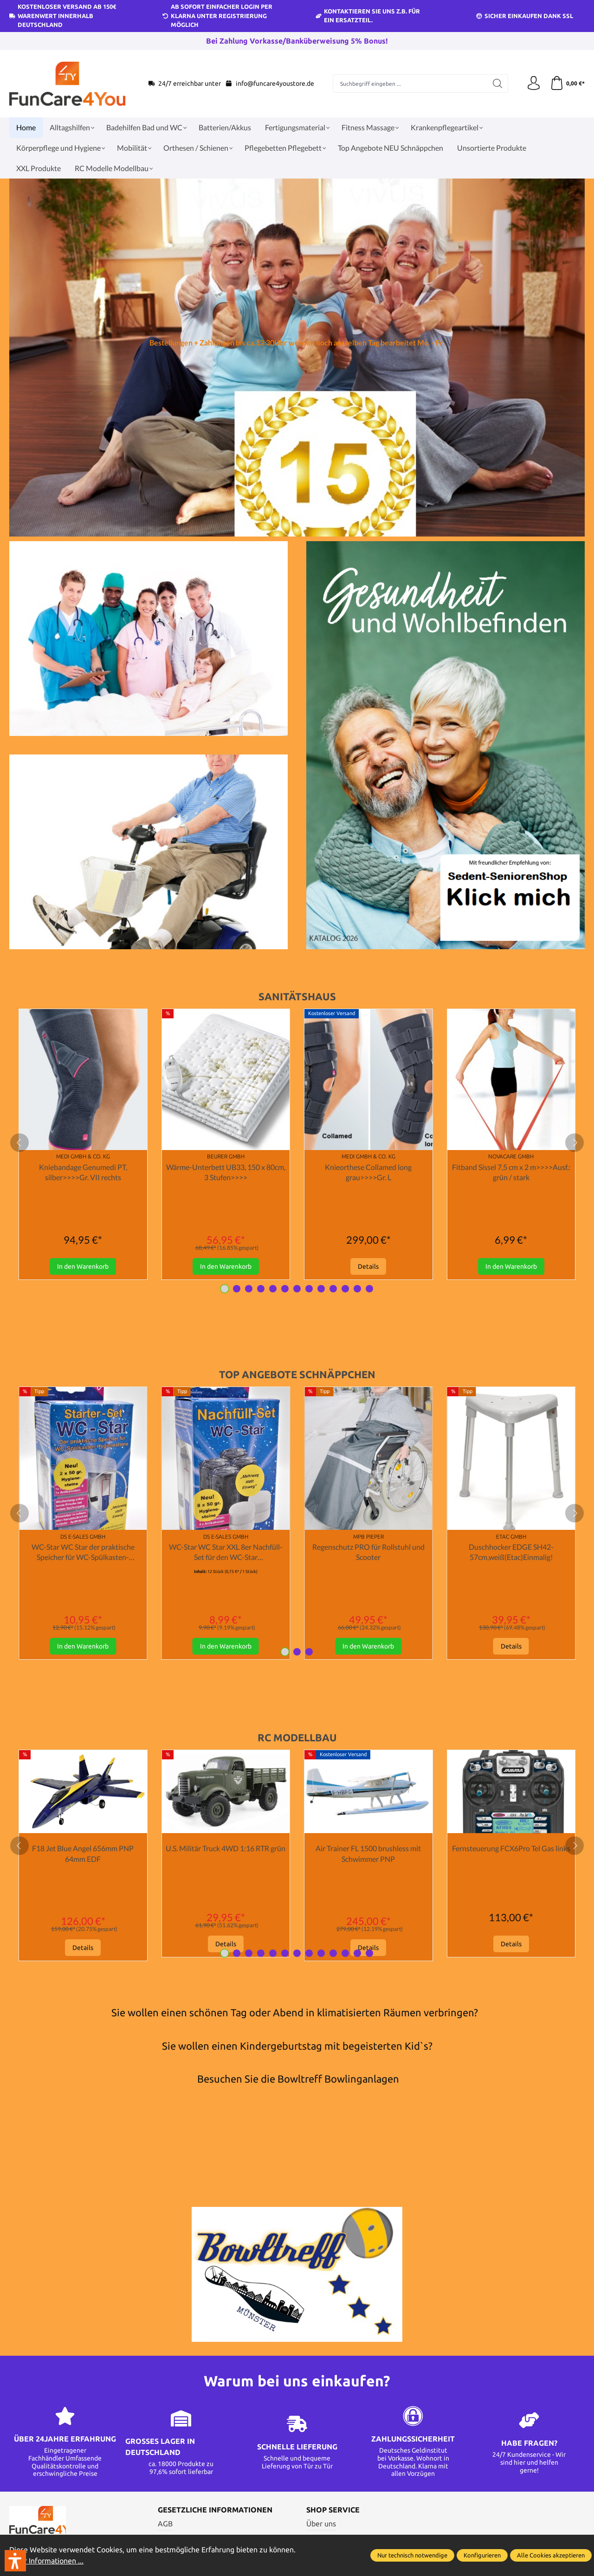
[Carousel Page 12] (357, 1288)
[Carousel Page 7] (297, 1288)
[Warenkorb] (567, 83)
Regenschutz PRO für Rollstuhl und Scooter (368, 1551)
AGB (165, 2524)
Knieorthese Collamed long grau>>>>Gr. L (368, 1172)
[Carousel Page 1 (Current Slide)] (224, 1288)
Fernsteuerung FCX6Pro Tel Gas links (511, 1848)
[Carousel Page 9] (321, 1288)
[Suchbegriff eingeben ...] (410, 83)
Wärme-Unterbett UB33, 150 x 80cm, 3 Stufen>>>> (225, 1172)
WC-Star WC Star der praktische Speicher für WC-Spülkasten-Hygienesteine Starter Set (83, 1552)
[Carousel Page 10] (333, 1288)
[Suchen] (497, 83)
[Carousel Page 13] (369, 1288)
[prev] (19, 1142)
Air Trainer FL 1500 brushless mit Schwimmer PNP (368, 1853)
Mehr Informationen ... (46, 2561)
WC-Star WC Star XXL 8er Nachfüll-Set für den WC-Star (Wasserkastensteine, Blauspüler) (226, 1552)
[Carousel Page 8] (309, 1288)
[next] (574, 1142)
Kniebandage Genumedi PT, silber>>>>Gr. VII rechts (83, 1172)
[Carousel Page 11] (345, 1288)
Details (368, 1266)
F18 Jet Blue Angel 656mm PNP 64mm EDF (83, 1853)
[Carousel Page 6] (285, 1288)
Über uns (321, 2524)
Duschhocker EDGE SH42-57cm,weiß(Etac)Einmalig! (511, 1551)
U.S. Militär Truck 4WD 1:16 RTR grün (225, 1848)
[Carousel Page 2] (236, 1288)
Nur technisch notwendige (412, 2555)
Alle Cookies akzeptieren (551, 2555)
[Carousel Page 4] (261, 1288)
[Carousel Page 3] (248, 1288)
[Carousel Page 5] (273, 1288)
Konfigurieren (482, 2555)
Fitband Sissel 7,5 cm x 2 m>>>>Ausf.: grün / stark (511, 1172)
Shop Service (333, 2510)
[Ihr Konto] (534, 83)
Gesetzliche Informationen (215, 2510)
